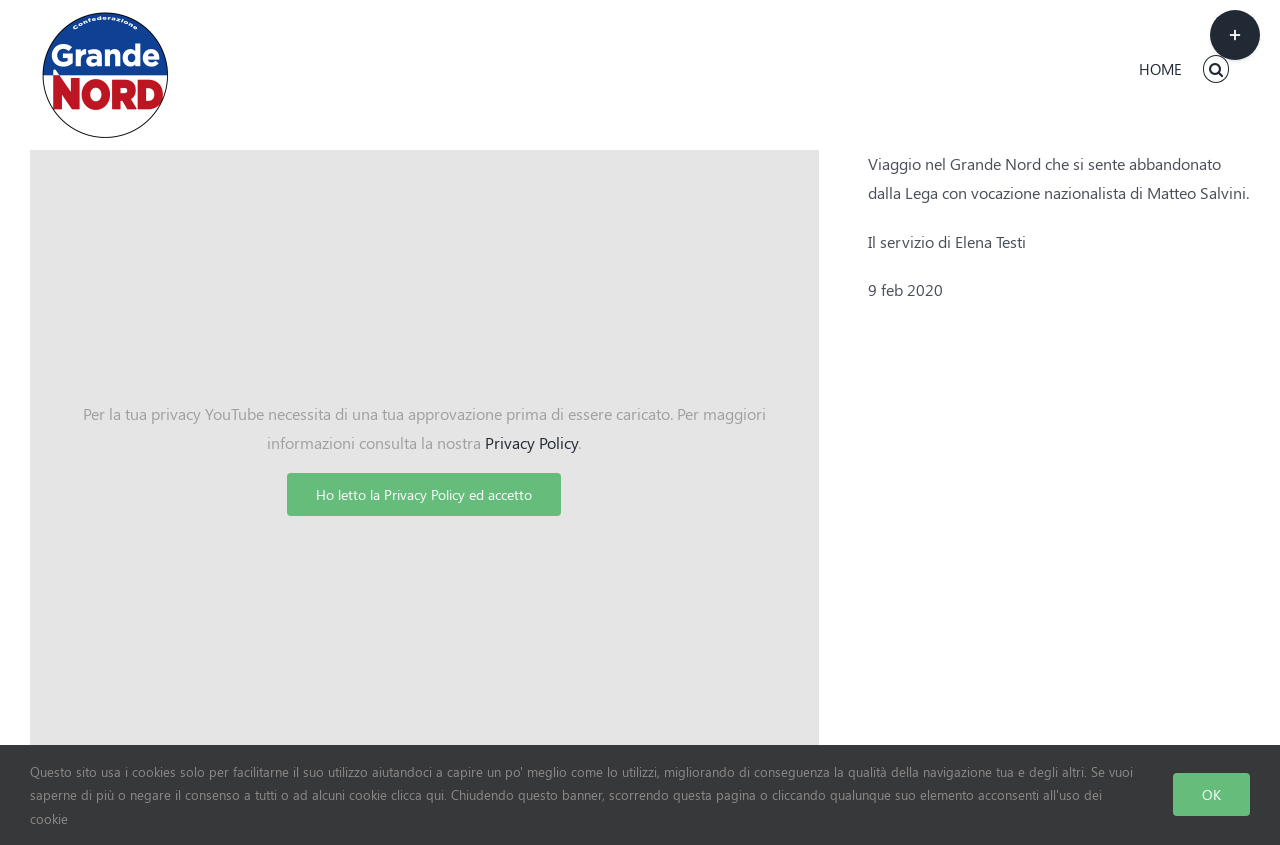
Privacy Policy (531, 442)
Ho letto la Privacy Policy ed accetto (424, 494)
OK (1211, 794)
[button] (1216, 69)
